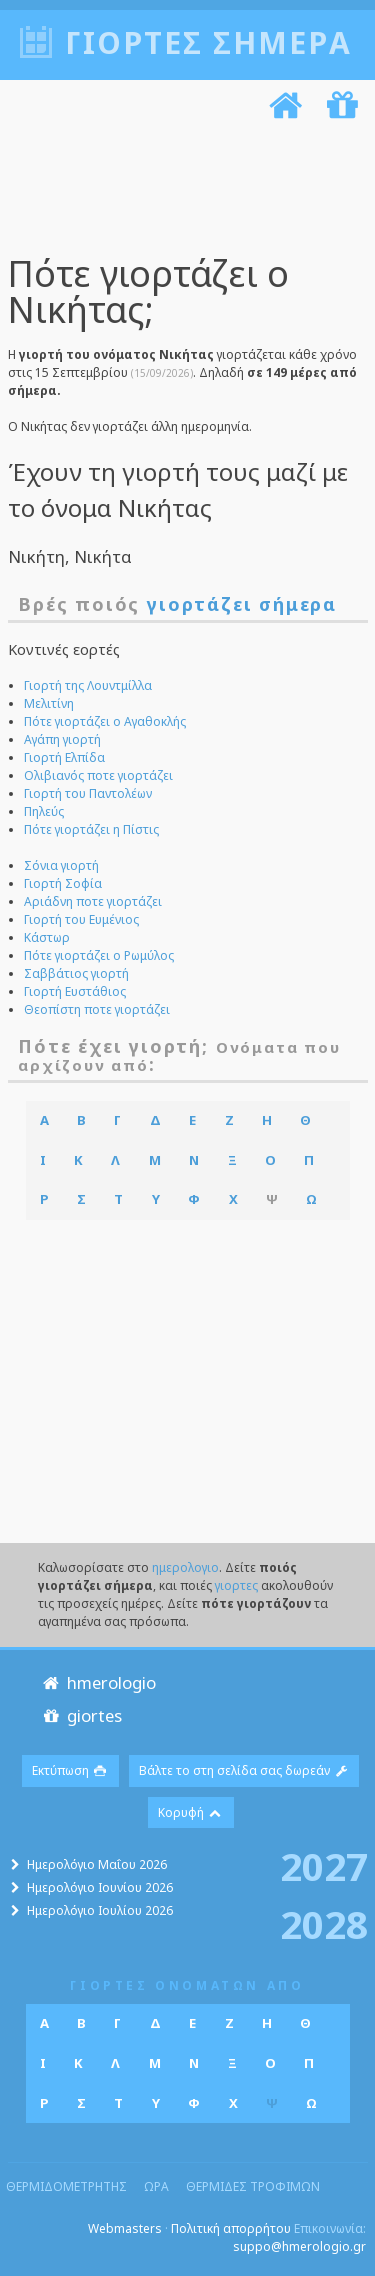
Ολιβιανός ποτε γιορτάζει (98, 775)
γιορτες (236, 1585)
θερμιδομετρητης (66, 2186)
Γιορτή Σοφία (63, 883)
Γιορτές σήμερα (208, 42)
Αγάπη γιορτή (62, 739)
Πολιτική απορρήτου (231, 2228)
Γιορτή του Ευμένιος (81, 919)
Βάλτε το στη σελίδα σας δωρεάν (244, 1770)
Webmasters (125, 2228)
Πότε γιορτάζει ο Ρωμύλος (99, 955)
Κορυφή (191, 1812)
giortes (80, 1715)
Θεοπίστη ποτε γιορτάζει (97, 1009)
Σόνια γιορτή (61, 865)
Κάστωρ (47, 937)
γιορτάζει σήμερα (242, 604)
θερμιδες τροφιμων (253, 2186)
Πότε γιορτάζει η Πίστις (91, 829)
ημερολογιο (185, 1567)
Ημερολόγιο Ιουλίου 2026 (100, 1910)
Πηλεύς (44, 811)
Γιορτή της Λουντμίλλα (88, 685)
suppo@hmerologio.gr (299, 2246)
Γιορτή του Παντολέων (88, 793)
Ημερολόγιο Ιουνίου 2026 (100, 1887)
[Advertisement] (181, 191)
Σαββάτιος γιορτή (76, 973)
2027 (324, 1866)
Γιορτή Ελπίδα (64, 757)
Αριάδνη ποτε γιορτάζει (93, 901)
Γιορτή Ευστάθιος (75, 991)
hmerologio (97, 1682)
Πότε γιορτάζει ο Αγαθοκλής (105, 721)
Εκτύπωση (70, 1770)
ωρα (156, 2186)
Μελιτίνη (49, 703)
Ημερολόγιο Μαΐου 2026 (97, 1864)
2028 (324, 1924)
